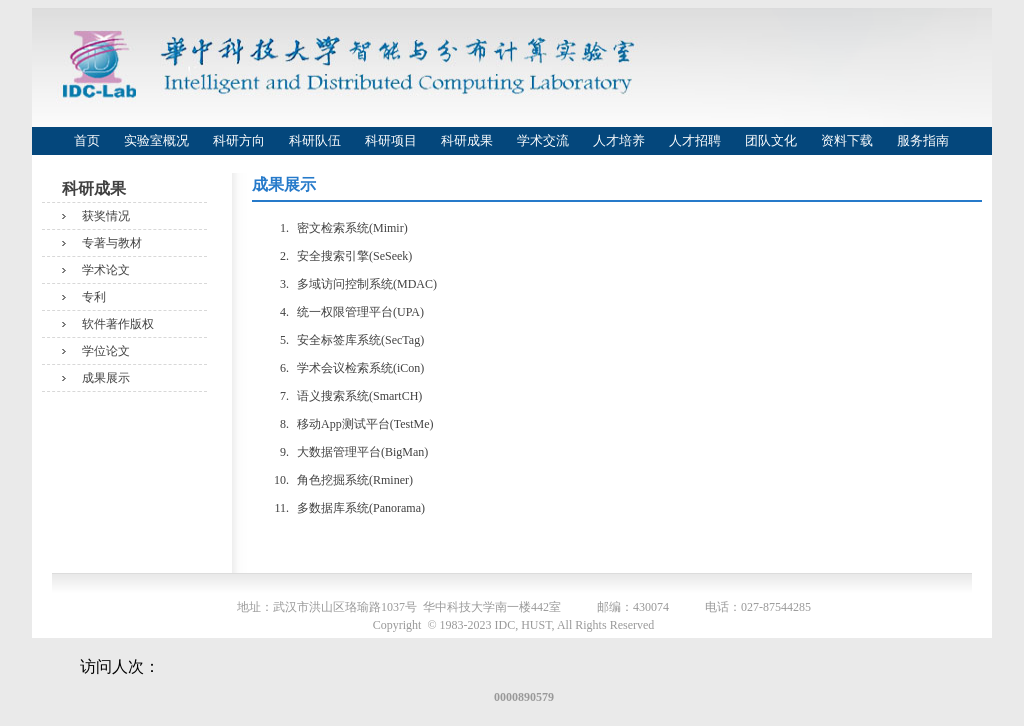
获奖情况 (106, 216)
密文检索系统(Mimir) (352, 228)
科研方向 (239, 140)
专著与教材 (112, 243)
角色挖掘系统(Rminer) (355, 480)
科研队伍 (315, 140)
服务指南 (923, 140)
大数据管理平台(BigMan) (362, 452)
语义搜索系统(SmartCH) (359, 396)
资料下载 (847, 140)
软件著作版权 (118, 324)
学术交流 (543, 140)
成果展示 (106, 378)
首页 (87, 140)
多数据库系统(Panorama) (361, 508)
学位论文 (106, 351)
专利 (94, 297)
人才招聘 (695, 140)
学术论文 (106, 270)
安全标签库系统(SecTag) (360, 340)
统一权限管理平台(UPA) (360, 312)
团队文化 (771, 140)
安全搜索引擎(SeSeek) (354, 256)
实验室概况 (156, 140)
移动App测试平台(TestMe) (365, 424)
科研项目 (391, 140)
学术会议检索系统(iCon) (360, 368)
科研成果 (467, 140)
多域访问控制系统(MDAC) (367, 284)
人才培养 (619, 140)
